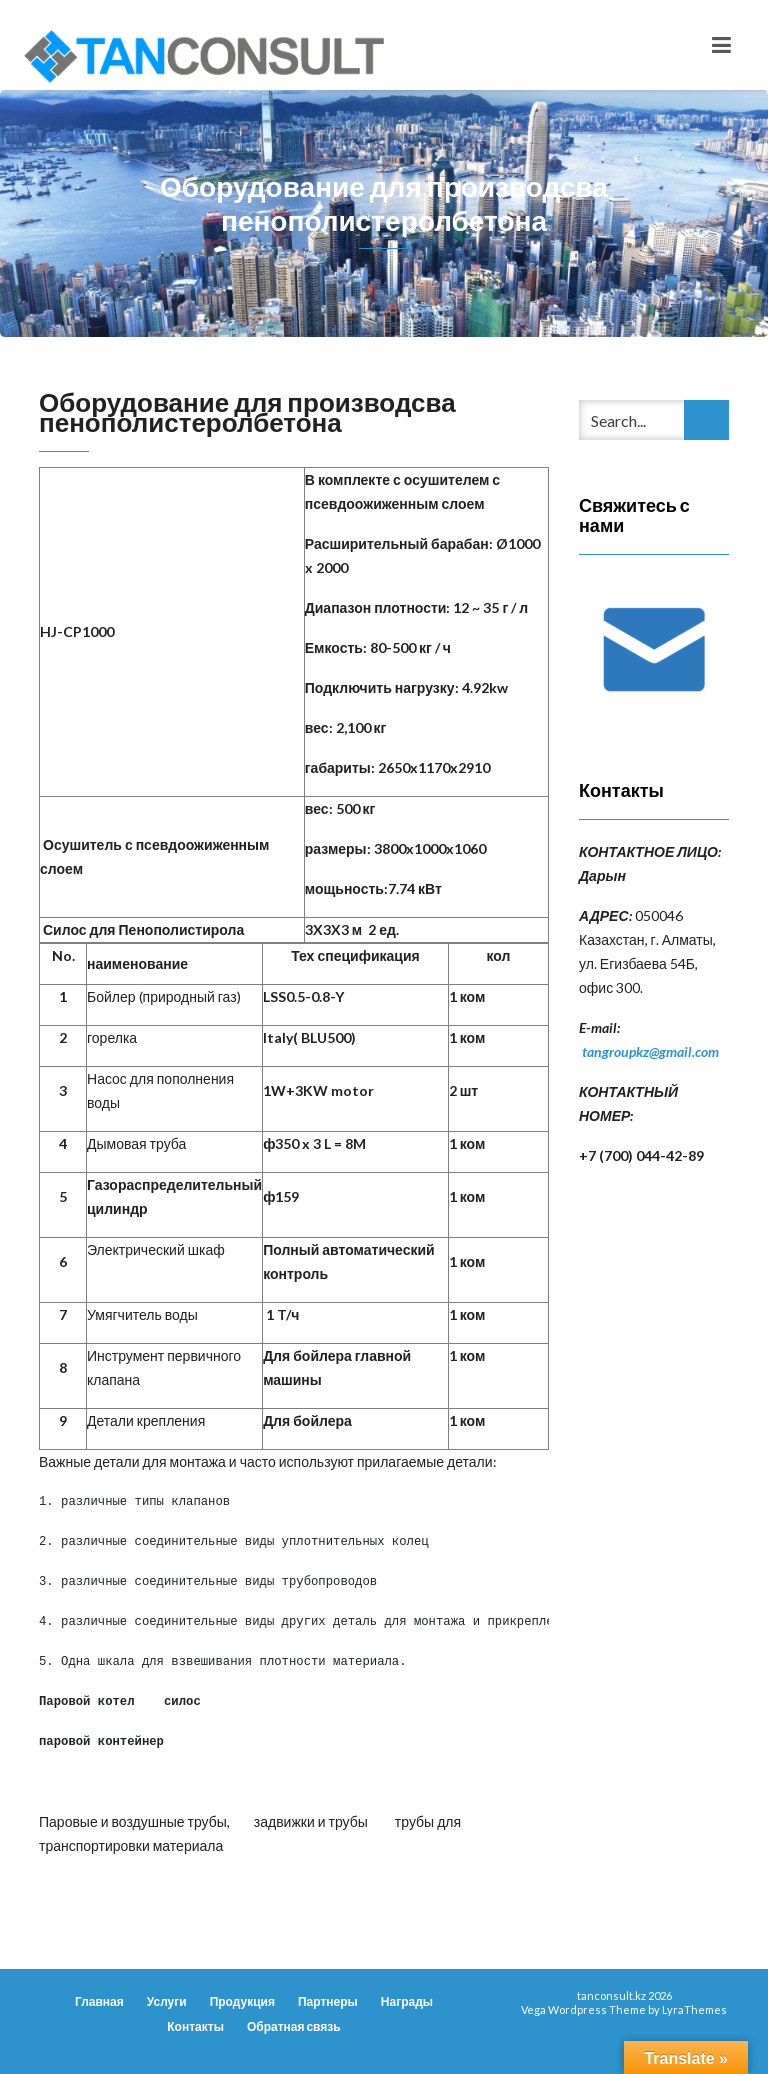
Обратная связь (294, 2026)
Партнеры (328, 2001)
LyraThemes (694, 2009)
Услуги (167, 2001)
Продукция (242, 2001)
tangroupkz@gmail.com (650, 1051)
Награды (407, 2001)
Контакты (195, 2026)
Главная (99, 2001)
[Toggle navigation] (721, 45)
